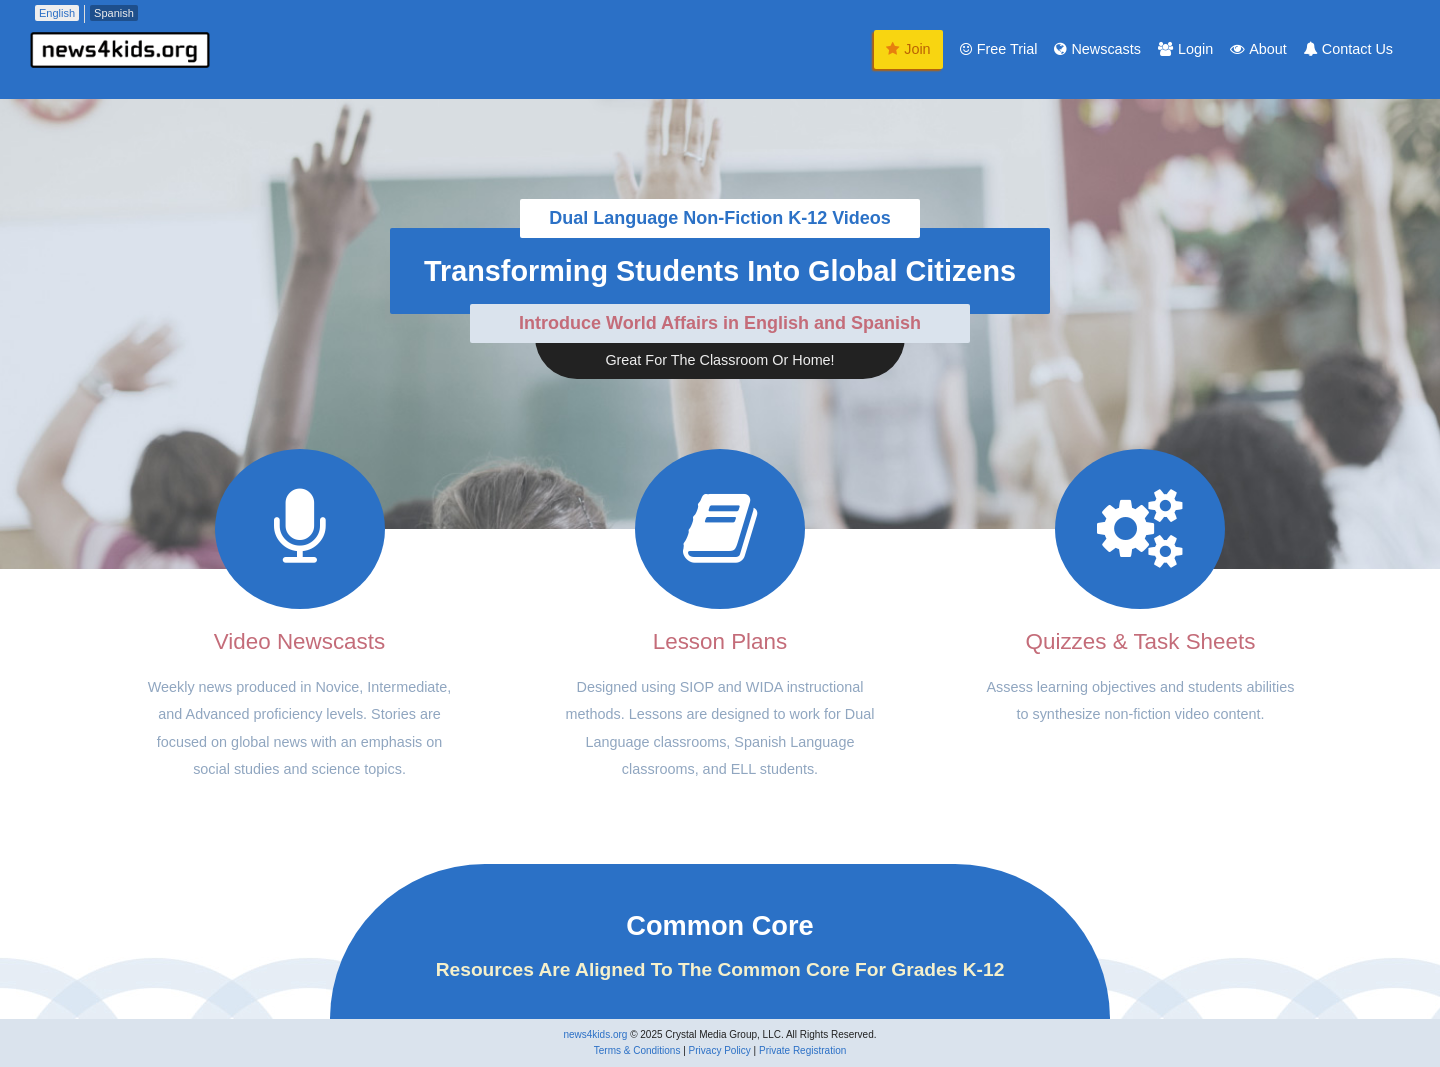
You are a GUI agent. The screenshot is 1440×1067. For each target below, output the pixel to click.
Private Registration (802, 1050)
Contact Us (1348, 49)
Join (908, 49)
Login (1185, 49)
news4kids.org (595, 1034)
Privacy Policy (720, 1050)
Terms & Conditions (637, 1050)
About (1258, 49)
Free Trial (999, 49)
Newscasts (1097, 49)
